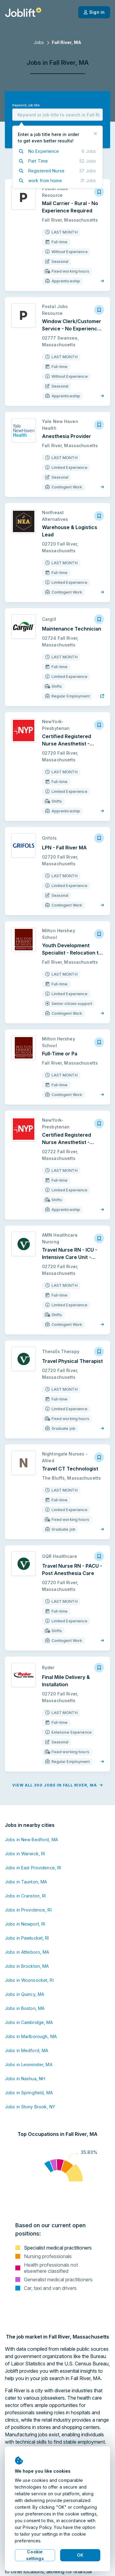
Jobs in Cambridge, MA (29, 2022)
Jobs (39, 42)
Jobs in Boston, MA (24, 2008)
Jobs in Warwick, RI (25, 1853)
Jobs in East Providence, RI (33, 1867)
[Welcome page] (23, 12)
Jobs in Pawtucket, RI (27, 1938)
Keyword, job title (26, 105)
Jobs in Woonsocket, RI (29, 1980)
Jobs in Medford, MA (26, 2050)
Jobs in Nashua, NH (25, 2078)
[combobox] (57, 115)
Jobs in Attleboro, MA (27, 1952)
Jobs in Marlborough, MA (31, 2036)
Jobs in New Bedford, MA (31, 1839)
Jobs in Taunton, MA (26, 1881)
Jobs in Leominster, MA (28, 2064)
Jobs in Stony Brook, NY (30, 2106)
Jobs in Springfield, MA (29, 2092)
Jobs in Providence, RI (28, 1909)
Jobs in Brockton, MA (27, 1966)
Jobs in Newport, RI (25, 1923)
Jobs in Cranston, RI (25, 1895)
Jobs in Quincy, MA (24, 1994)
